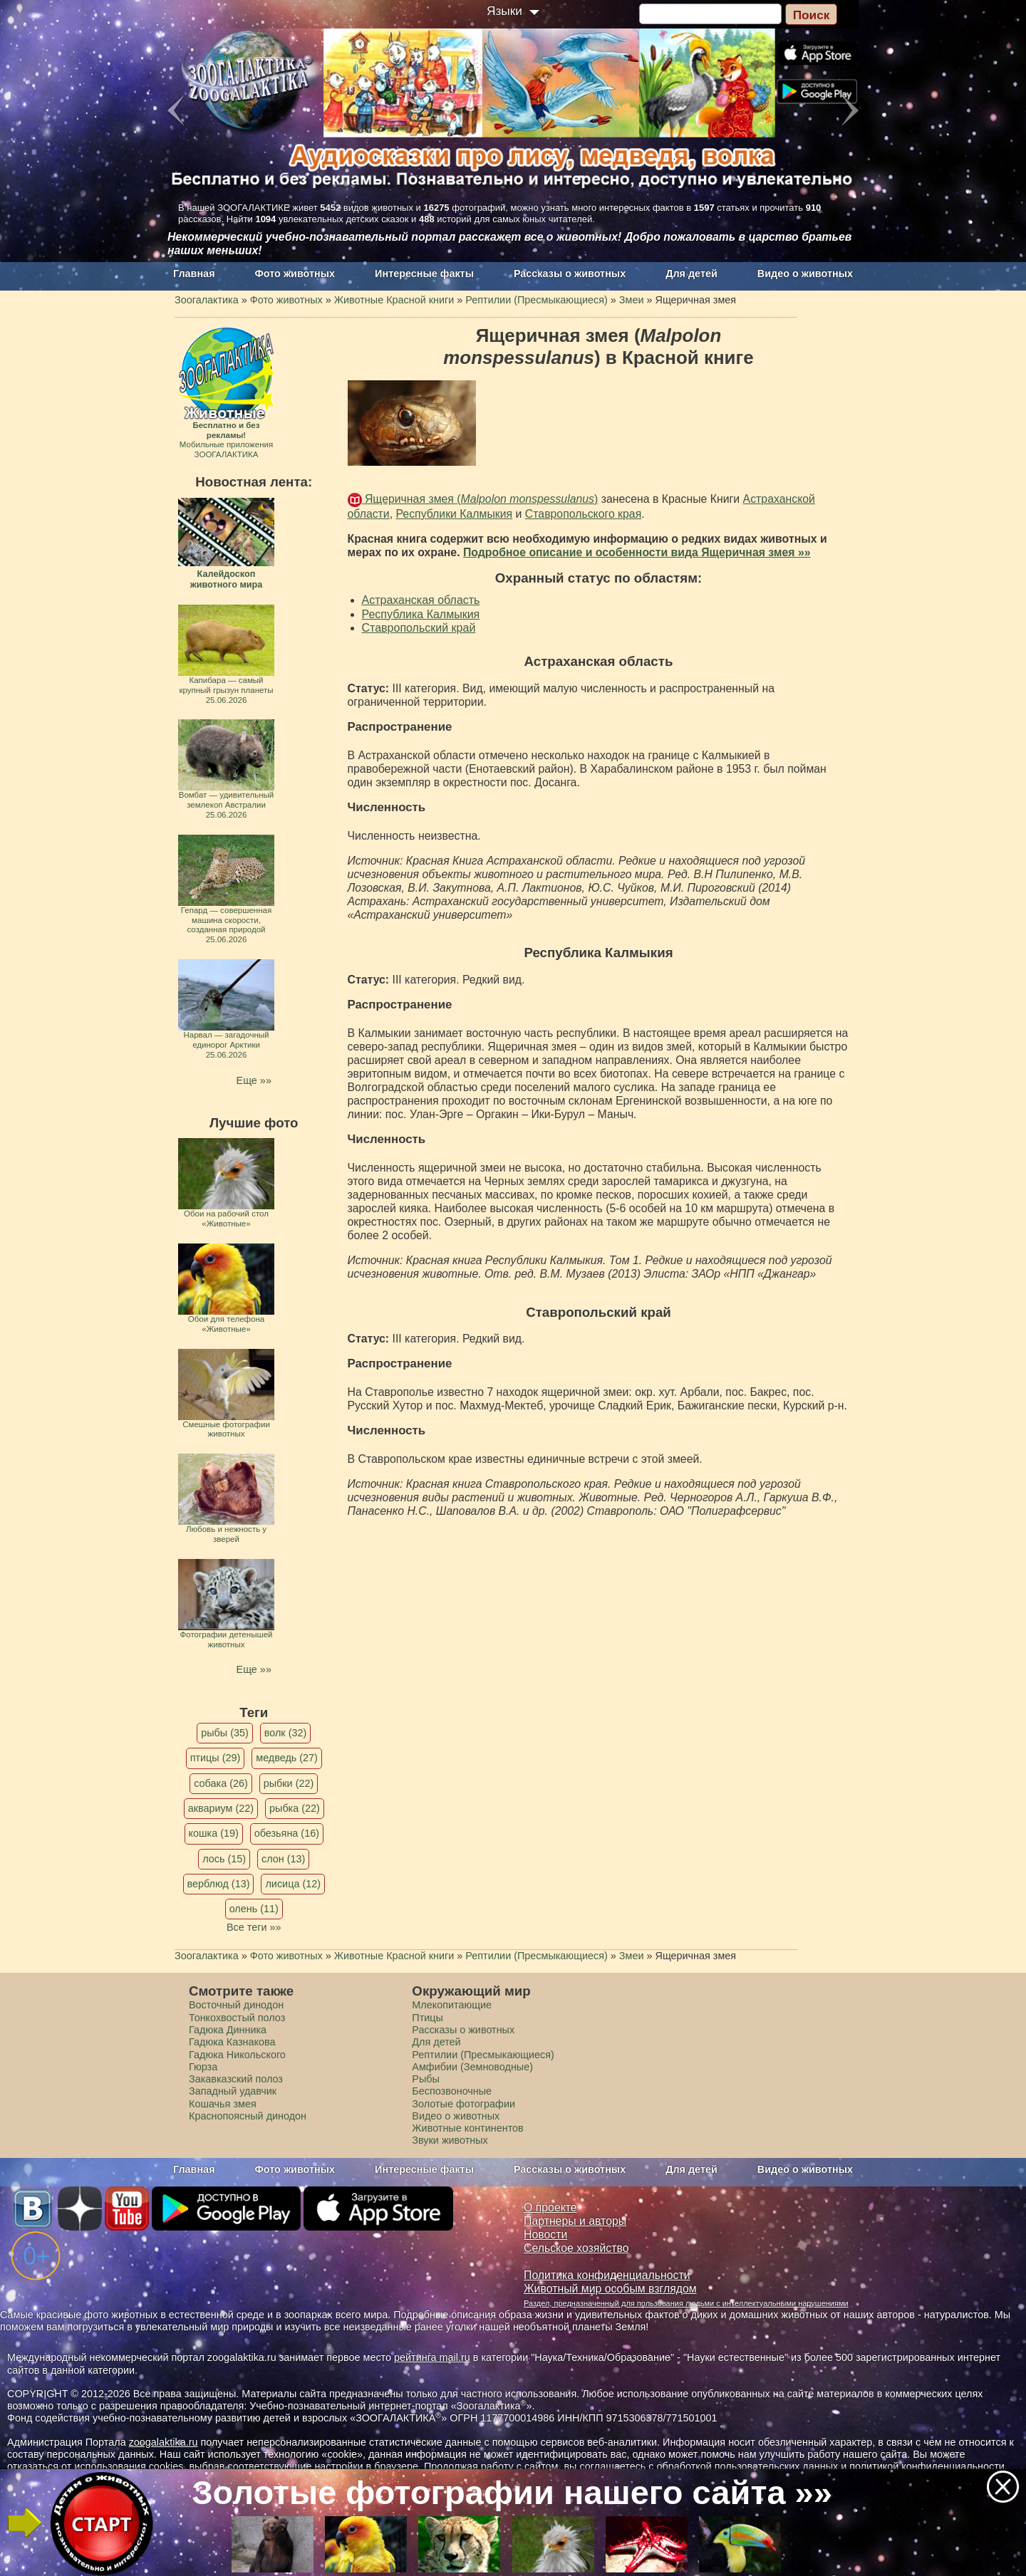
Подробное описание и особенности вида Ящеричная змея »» (637, 552)
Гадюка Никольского (237, 2054)
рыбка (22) (294, 1808)
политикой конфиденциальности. (928, 2466)
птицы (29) (215, 1757)
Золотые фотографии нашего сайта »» (512, 2492)
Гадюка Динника (227, 2029)
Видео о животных (805, 273)
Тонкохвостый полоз (237, 2017)
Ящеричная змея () (480, 499)
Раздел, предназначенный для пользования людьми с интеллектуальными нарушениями (686, 2303)
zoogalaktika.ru (163, 2442)
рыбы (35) (225, 1732)
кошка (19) (214, 1833)
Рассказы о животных (570, 273)
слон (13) (283, 1859)
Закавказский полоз (236, 2079)
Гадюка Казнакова (232, 2042)
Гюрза (203, 2066)
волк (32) (285, 1732)
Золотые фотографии (463, 2104)
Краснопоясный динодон (247, 2116)
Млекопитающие (452, 2005)
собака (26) (220, 1783)
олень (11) (254, 1908)
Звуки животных (449, 2140)
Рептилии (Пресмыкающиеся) (483, 2054)
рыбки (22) (289, 1783)
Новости (545, 2234)
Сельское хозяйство (576, 2248)
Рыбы (426, 2079)
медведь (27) (287, 1757)
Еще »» (254, 1080)
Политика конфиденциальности (607, 2275)
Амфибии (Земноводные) (472, 2066)
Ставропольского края (583, 514)
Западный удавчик (232, 2091)
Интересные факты (424, 273)
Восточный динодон (236, 2005)
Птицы (427, 2017)
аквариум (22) (221, 1808)
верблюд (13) (218, 1883)
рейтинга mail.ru (432, 2357)
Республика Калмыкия (421, 614)
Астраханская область (421, 600)
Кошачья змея (222, 2104)
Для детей (691, 273)
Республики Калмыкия (454, 514)
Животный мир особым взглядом (610, 2289)
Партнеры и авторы (575, 2221)
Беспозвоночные (452, 2091)
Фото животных (295, 273)
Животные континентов (467, 2128)
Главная (194, 273)
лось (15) (224, 1859)
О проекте (550, 2207)
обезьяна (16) (286, 1833)
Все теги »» (254, 1927)
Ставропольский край (419, 628)
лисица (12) (293, 1883)
